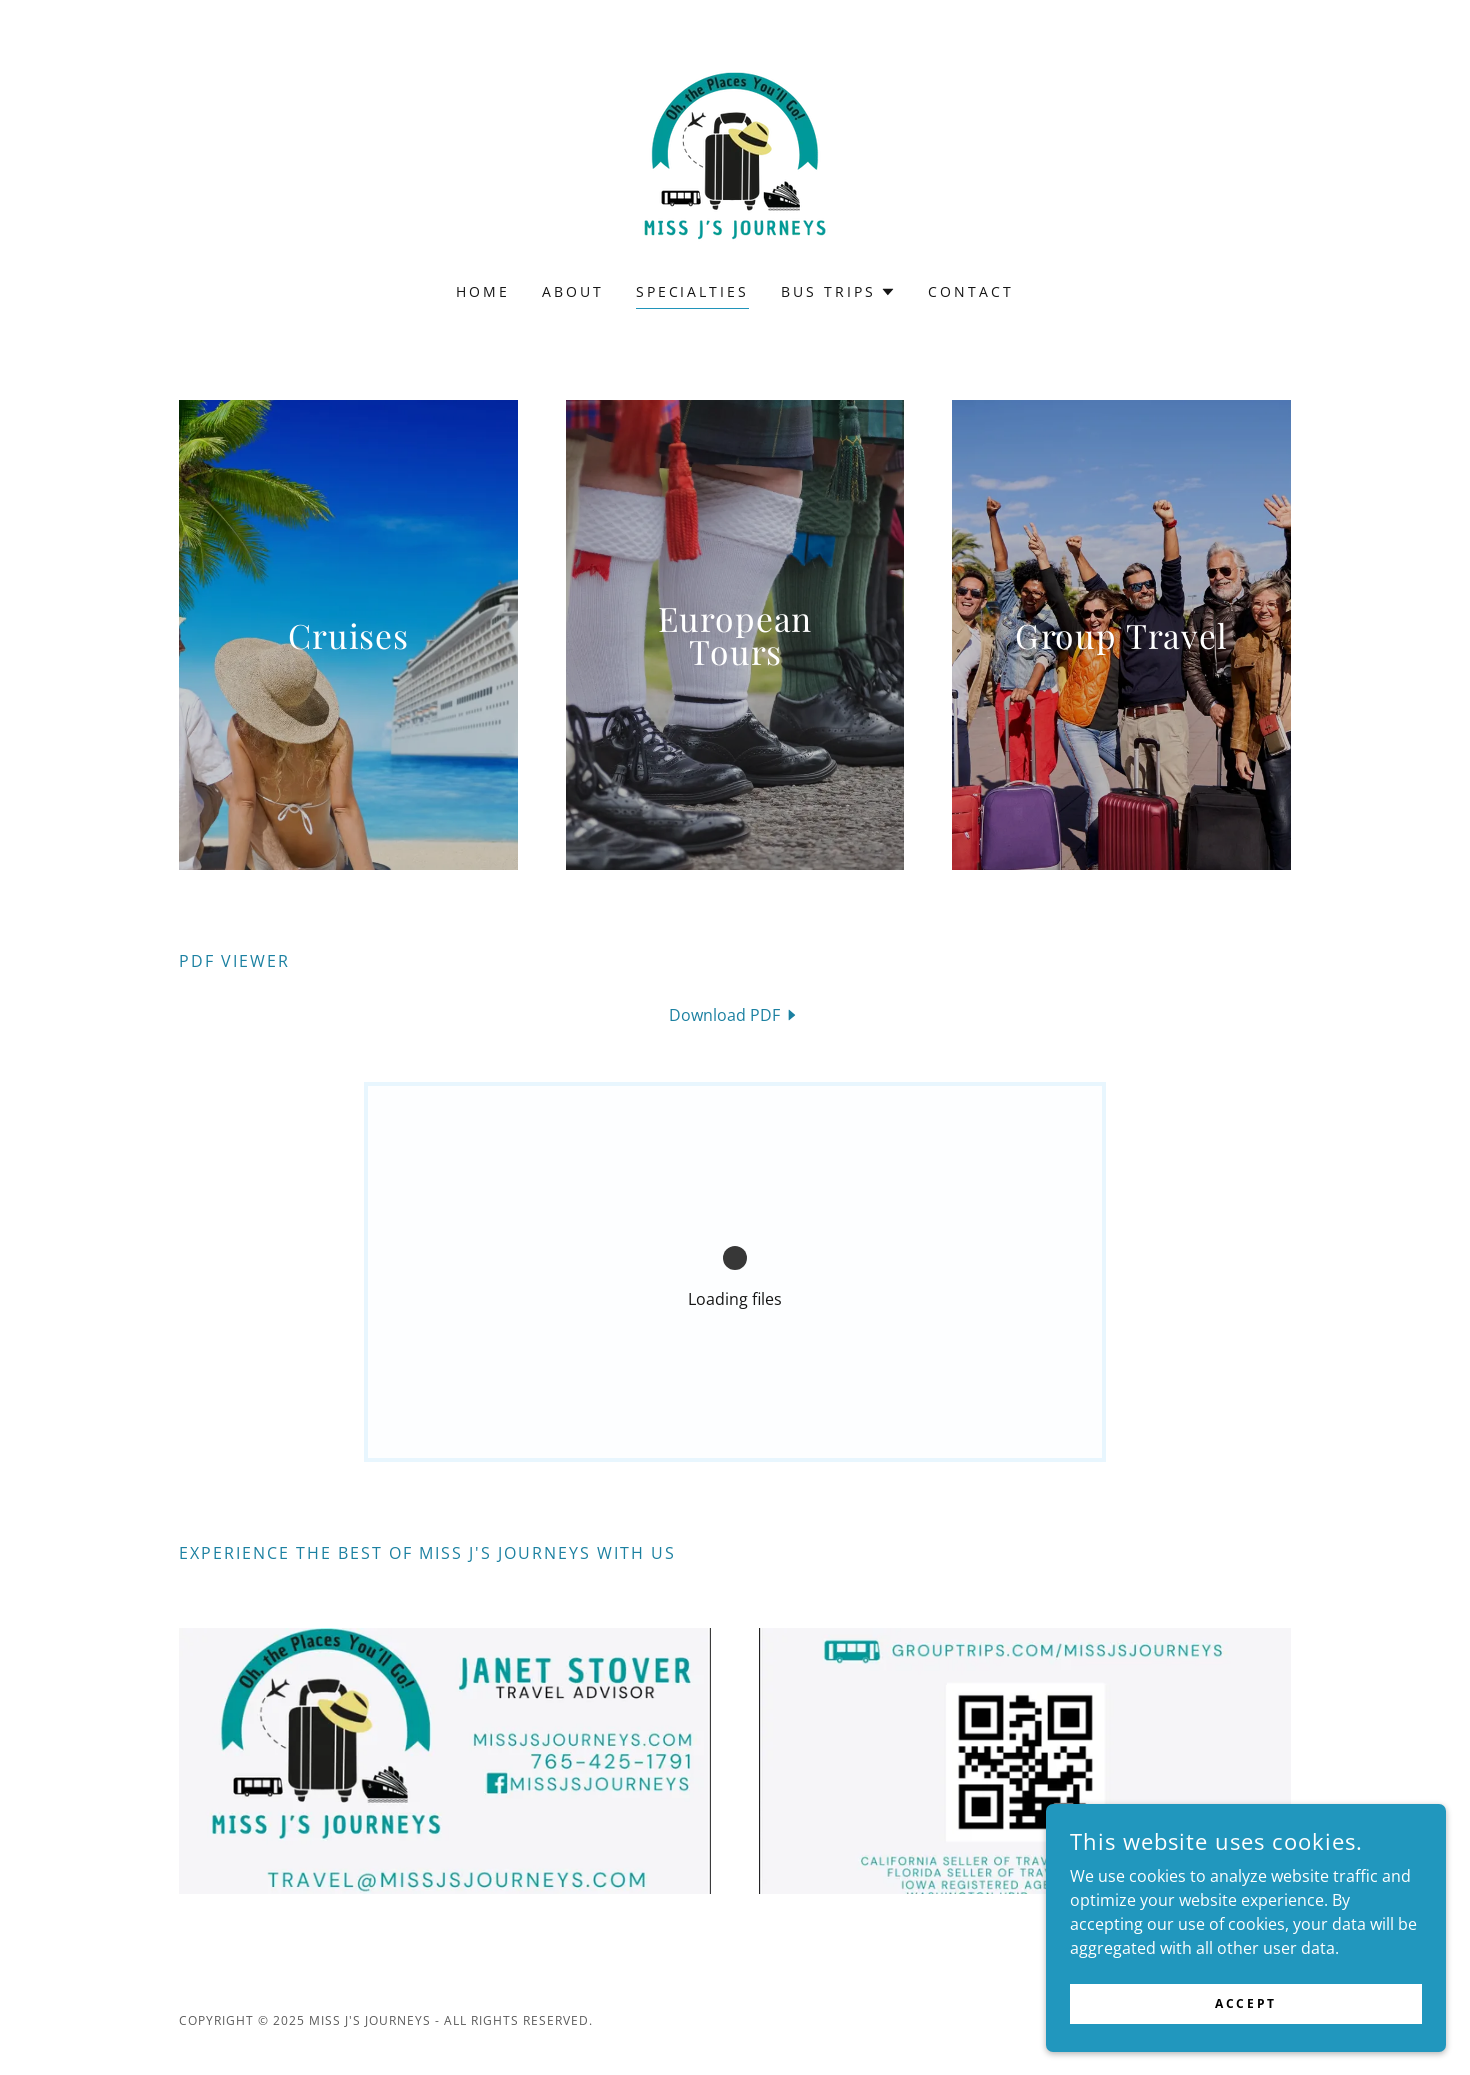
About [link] (573, 291)
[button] (838, 292)
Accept (1245, 2003)
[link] (735, 154)
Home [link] (483, 291)
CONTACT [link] (971, 291)
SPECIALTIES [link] (693, 291)
